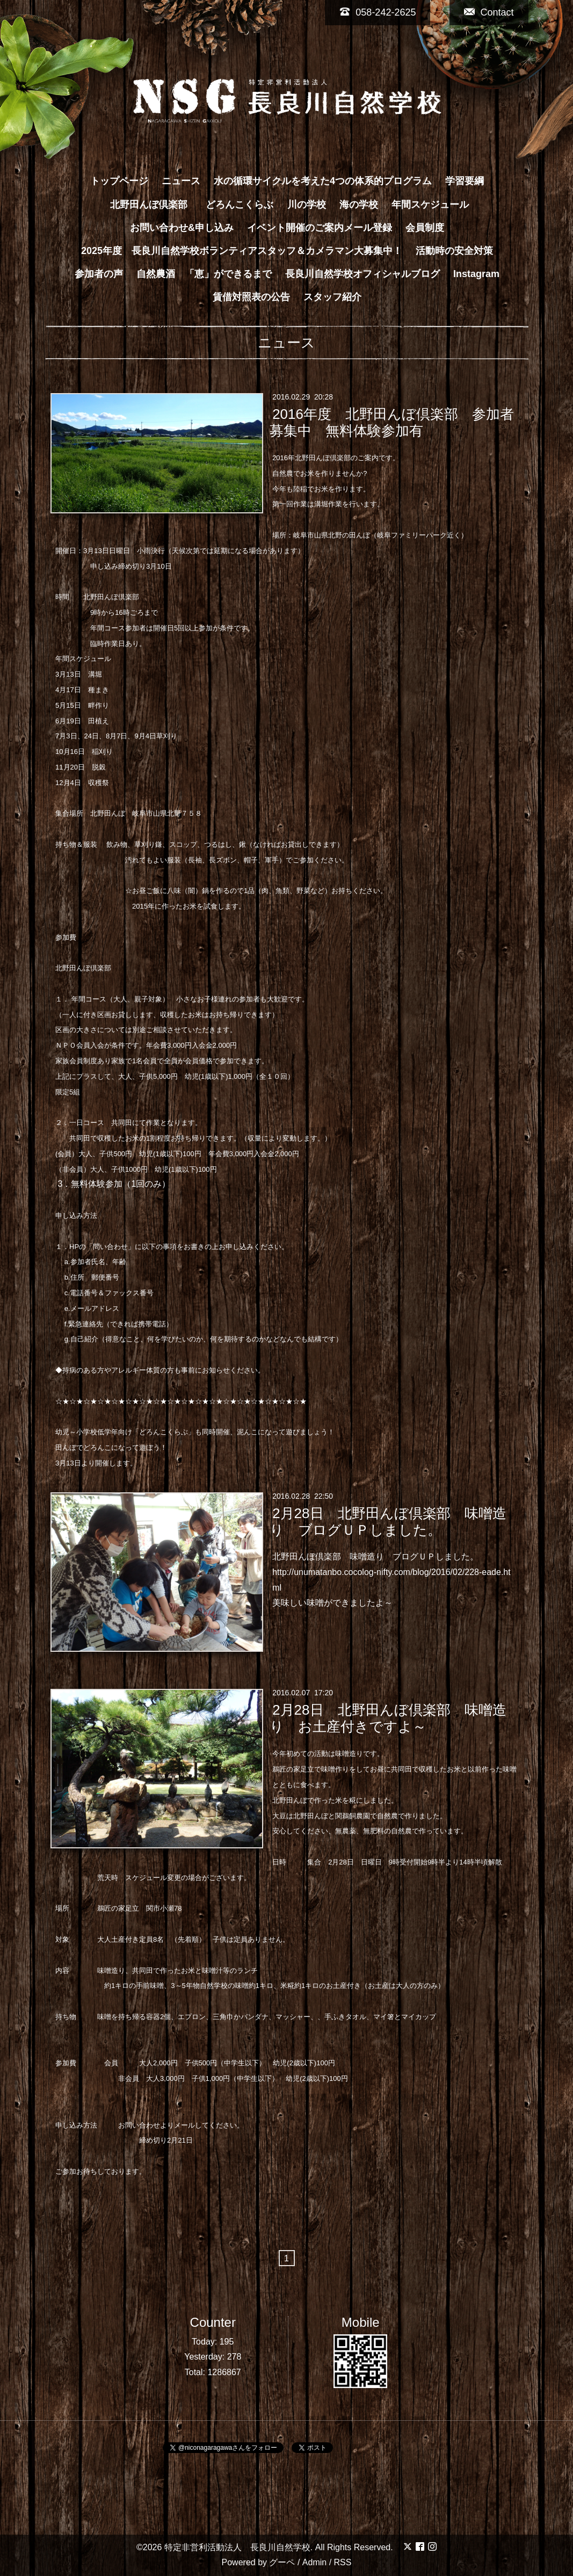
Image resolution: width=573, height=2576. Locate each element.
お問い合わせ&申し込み (182, 227)
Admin (314, 2562)
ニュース (181, 181)
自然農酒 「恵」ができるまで (204, 274)
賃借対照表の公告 (251, 297)
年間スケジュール (430, 204)
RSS (343, 2562)
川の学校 (306, 204)
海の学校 (358, 204)
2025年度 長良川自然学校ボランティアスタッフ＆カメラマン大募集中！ (241, 250)
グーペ (282, 2562)
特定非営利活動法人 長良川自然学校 (237, 2547)
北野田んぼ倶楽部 (153, 204)
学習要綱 (464, 181)
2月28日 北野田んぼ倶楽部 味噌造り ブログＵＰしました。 (388, 1521)
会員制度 (424, 227)
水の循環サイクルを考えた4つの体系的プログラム (323, 181)
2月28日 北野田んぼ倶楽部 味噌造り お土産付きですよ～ (388, 1718)
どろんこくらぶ (239, 204)
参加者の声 (99, 274)
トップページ (119, 181)
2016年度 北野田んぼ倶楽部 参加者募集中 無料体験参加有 (392, 422)
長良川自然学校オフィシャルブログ (362, 274)
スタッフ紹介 (332, 297)
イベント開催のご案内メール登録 (319, 227)
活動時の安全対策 (454, 250)
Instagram (476, 274)
